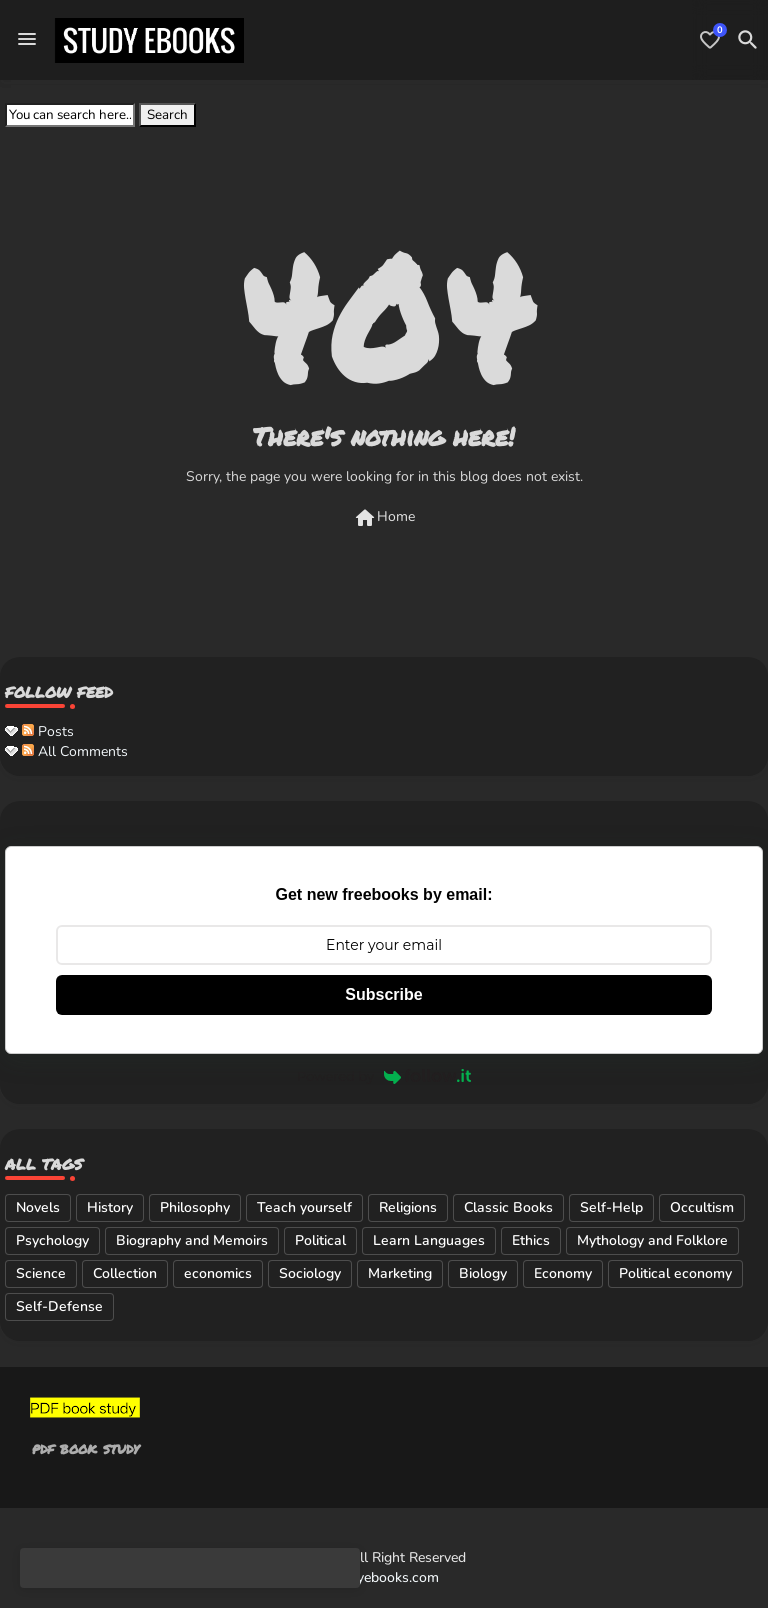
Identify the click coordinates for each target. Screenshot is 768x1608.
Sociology (310, 1273)
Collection (125, 1273)
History (110, 1207)
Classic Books (508, 1207)
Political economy (675, 1273)
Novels (38, 1207)
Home (384, 518)
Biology (483, 1273)
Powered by (384, 1076)
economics (218, 1273)
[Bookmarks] (710, 40)
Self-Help (611, 1207)
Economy (563, 1273)
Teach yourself (304, 1207)
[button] (748, 40)
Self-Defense (59, 1306)
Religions (408, 1207)
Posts (48, 731)
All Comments (75, 751)
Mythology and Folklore (652, 1240)
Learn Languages (429, 1240)
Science (41, 1273)
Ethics (531, 1240)
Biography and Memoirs (192, 1240)
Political (320, 1240)
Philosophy (195, 1207)
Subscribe (383, 994)
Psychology (52, 1240)
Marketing (400, 1273)
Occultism (702, 1207)
